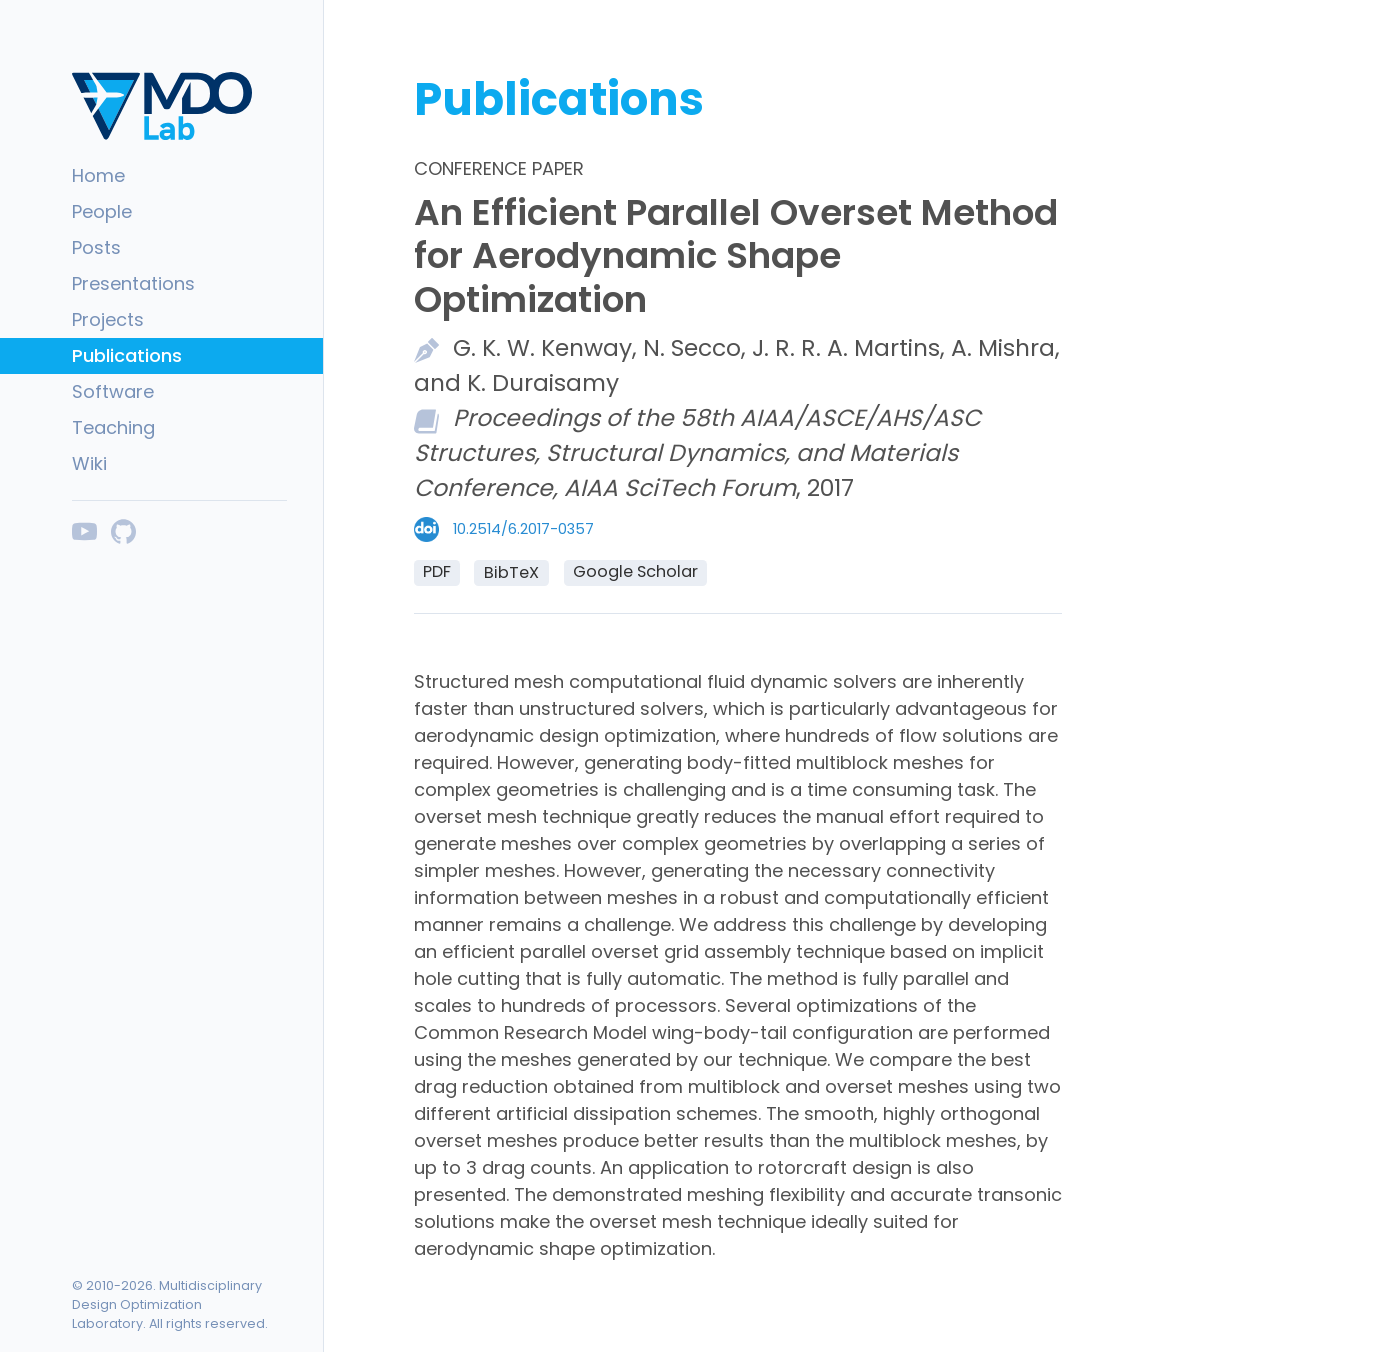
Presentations (133, 283)
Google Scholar (635, 571)
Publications (127, 355)
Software (113, 391)
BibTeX (511, 572)
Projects (108, 319)
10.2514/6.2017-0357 (523, 529)
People (102, 211)
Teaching (113, 427)
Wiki (89, 463)
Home (98, 175)
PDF (437, 571)
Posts (96, 247)
